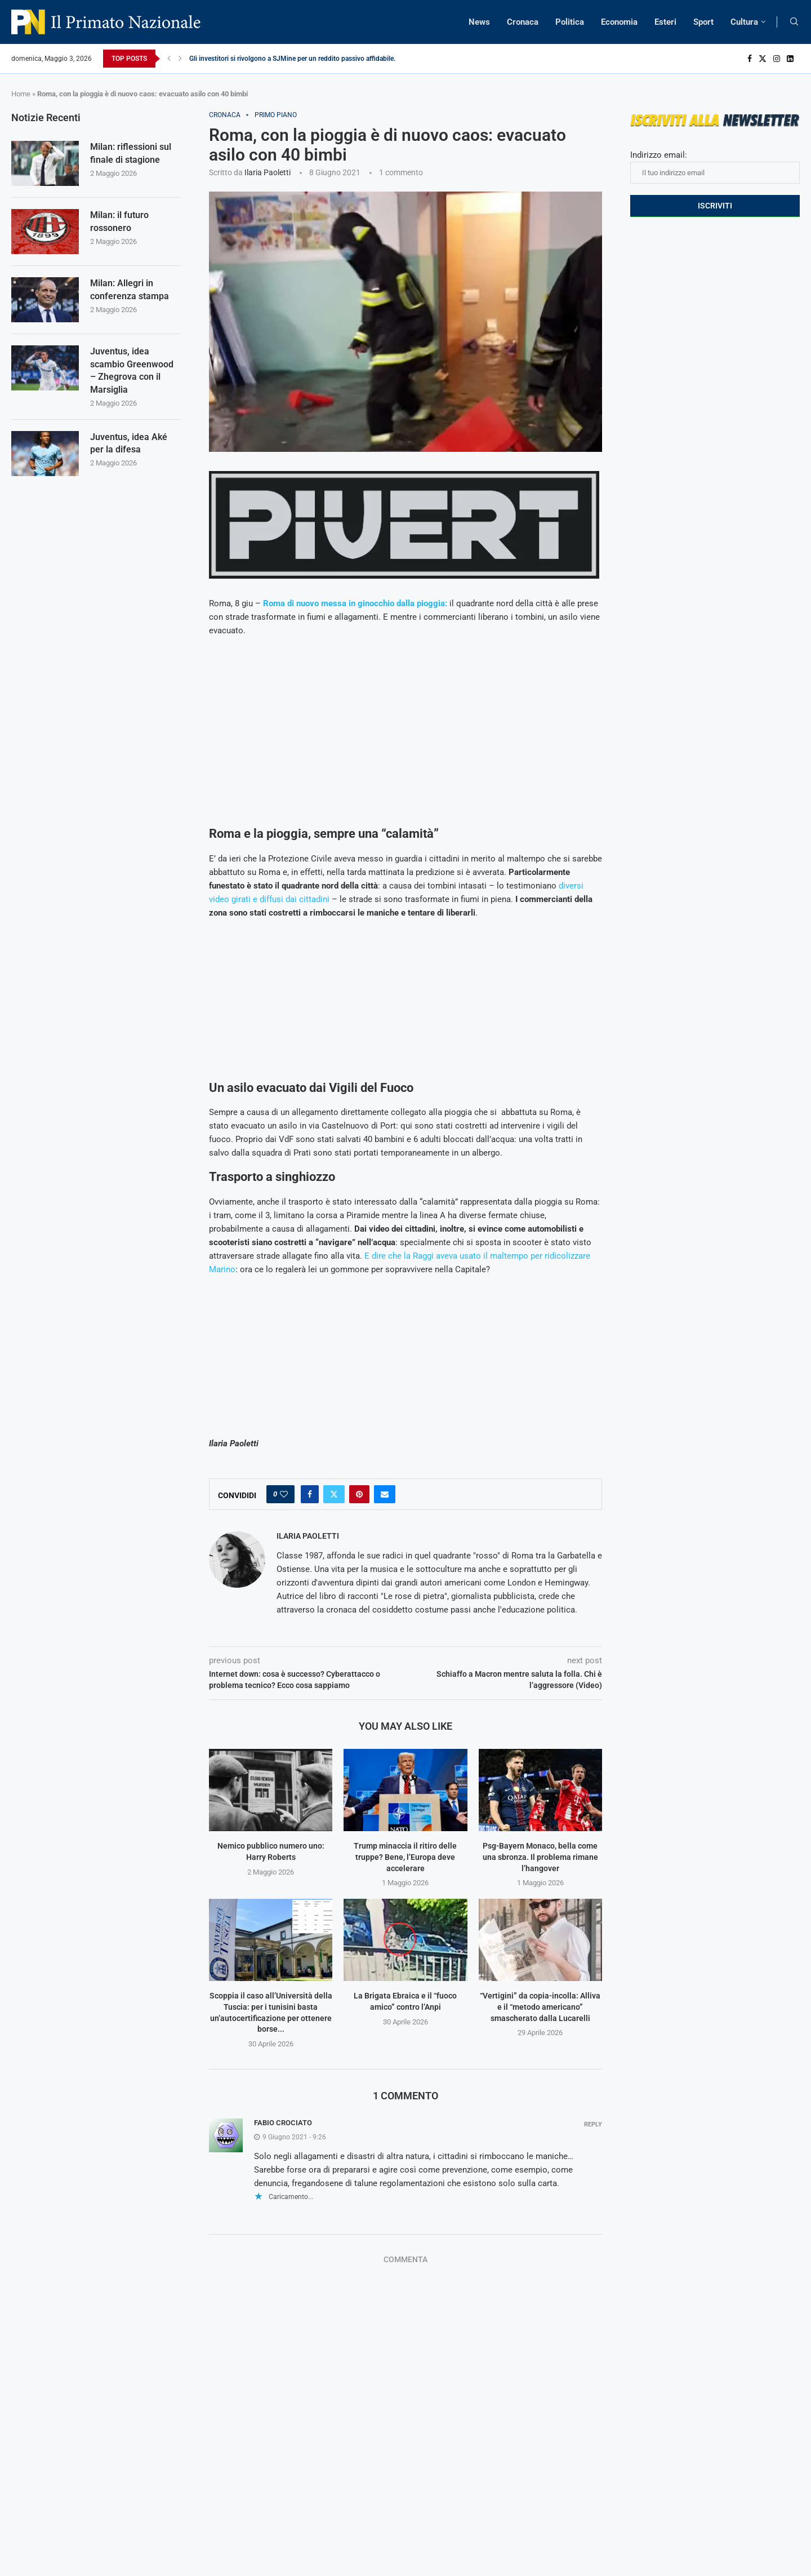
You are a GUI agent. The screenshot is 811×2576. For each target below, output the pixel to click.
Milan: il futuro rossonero (119, 221)
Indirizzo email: (715, 167)
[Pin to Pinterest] (359, 1494)
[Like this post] (284, 1494)
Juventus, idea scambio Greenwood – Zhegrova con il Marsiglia (131, 370)
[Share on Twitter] (334, 1494)
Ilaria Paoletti (267, 172)
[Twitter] (762, 58)
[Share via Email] (384, 1494)
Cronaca (522, 22)
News (479, 22)
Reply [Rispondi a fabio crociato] (593, 2124)
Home (20, 94)
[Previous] (168, 59)
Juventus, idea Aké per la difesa (128, 443)
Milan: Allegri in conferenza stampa (129, 289)
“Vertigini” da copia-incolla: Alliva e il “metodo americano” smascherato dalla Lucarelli (540, 2006)
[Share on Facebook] (310, 1494)
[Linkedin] (790, 58)
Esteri (665, 22)
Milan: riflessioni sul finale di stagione (130, 153)
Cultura (744, 22)
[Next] (180, 59)
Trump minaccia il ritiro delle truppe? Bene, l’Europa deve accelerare (405, 1856)
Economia (619, 22)
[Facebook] (749, 58)
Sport (703, 22)
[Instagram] (777, 58)
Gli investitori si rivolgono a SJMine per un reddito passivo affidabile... (294, 59)
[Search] (794, 21)
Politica (569, 22)
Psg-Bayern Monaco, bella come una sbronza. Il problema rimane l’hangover (540, 1856)
